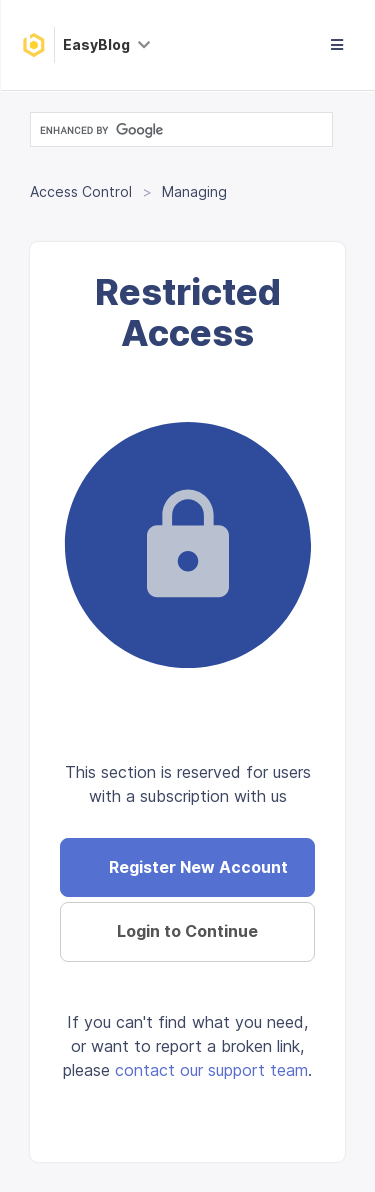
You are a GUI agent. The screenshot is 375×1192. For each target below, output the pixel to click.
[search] (179, 130)
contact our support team (211, 1070)
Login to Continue (187, 931)
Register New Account (198, 867)
